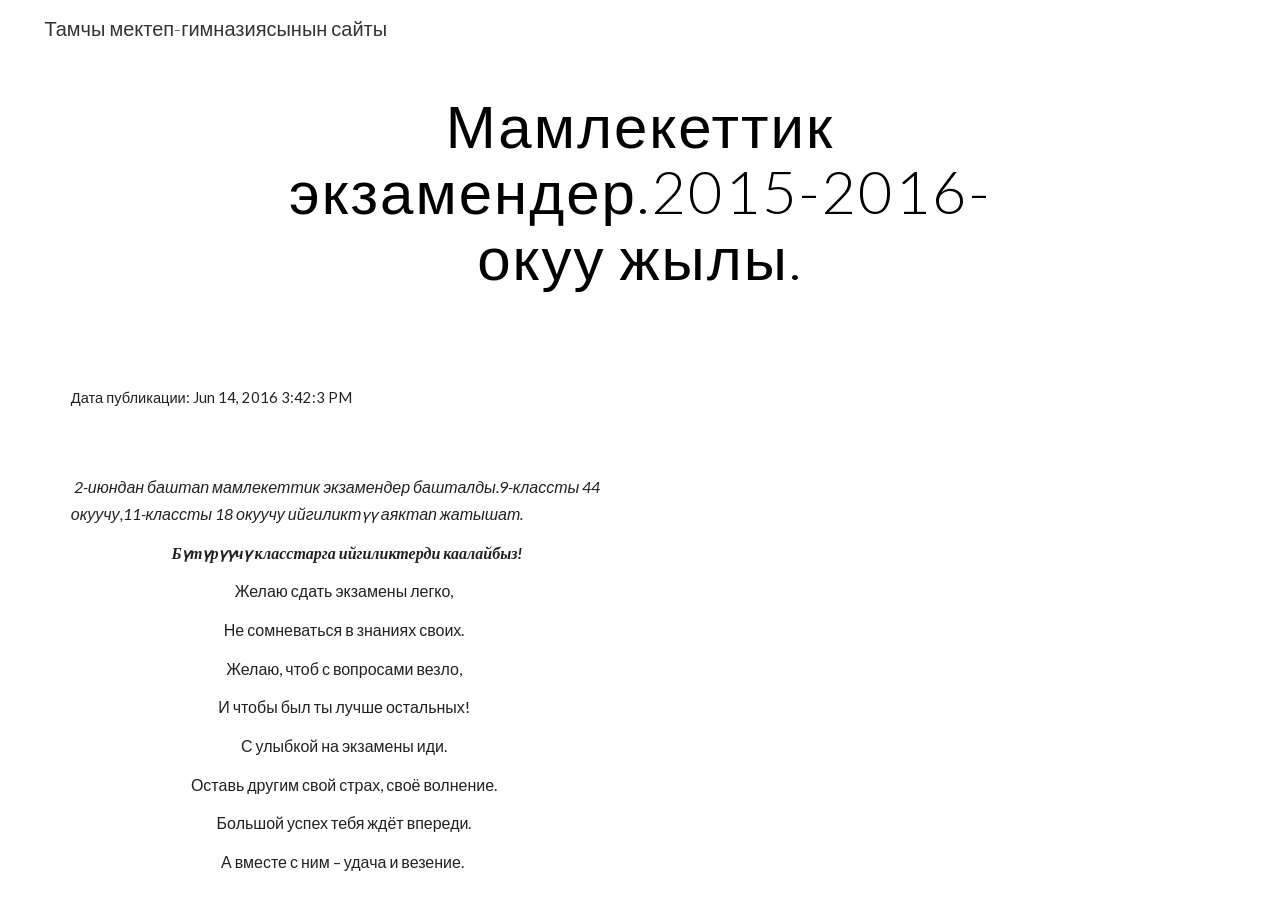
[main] (640, 191)
